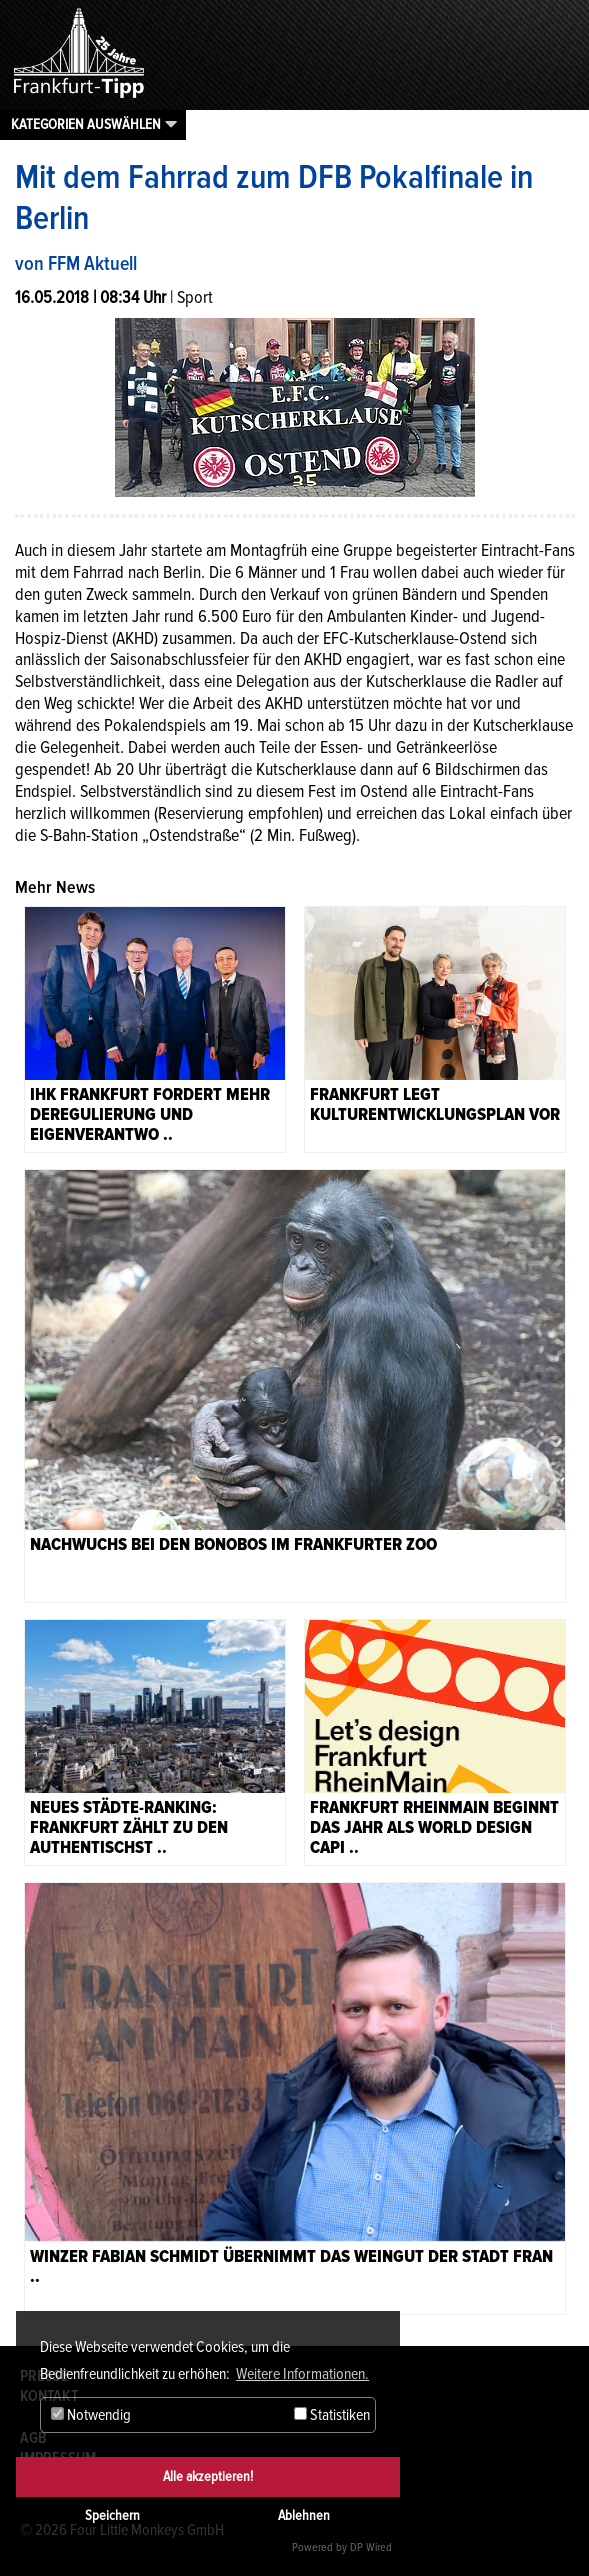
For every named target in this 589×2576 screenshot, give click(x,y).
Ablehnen (304, 2515)
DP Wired (371, 2547)
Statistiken (332, 2415)
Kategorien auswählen (86, 124)
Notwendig (91, 2415)
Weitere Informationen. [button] (302, 2374)
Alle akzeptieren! (208, 2476)
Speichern (112, 2515)
